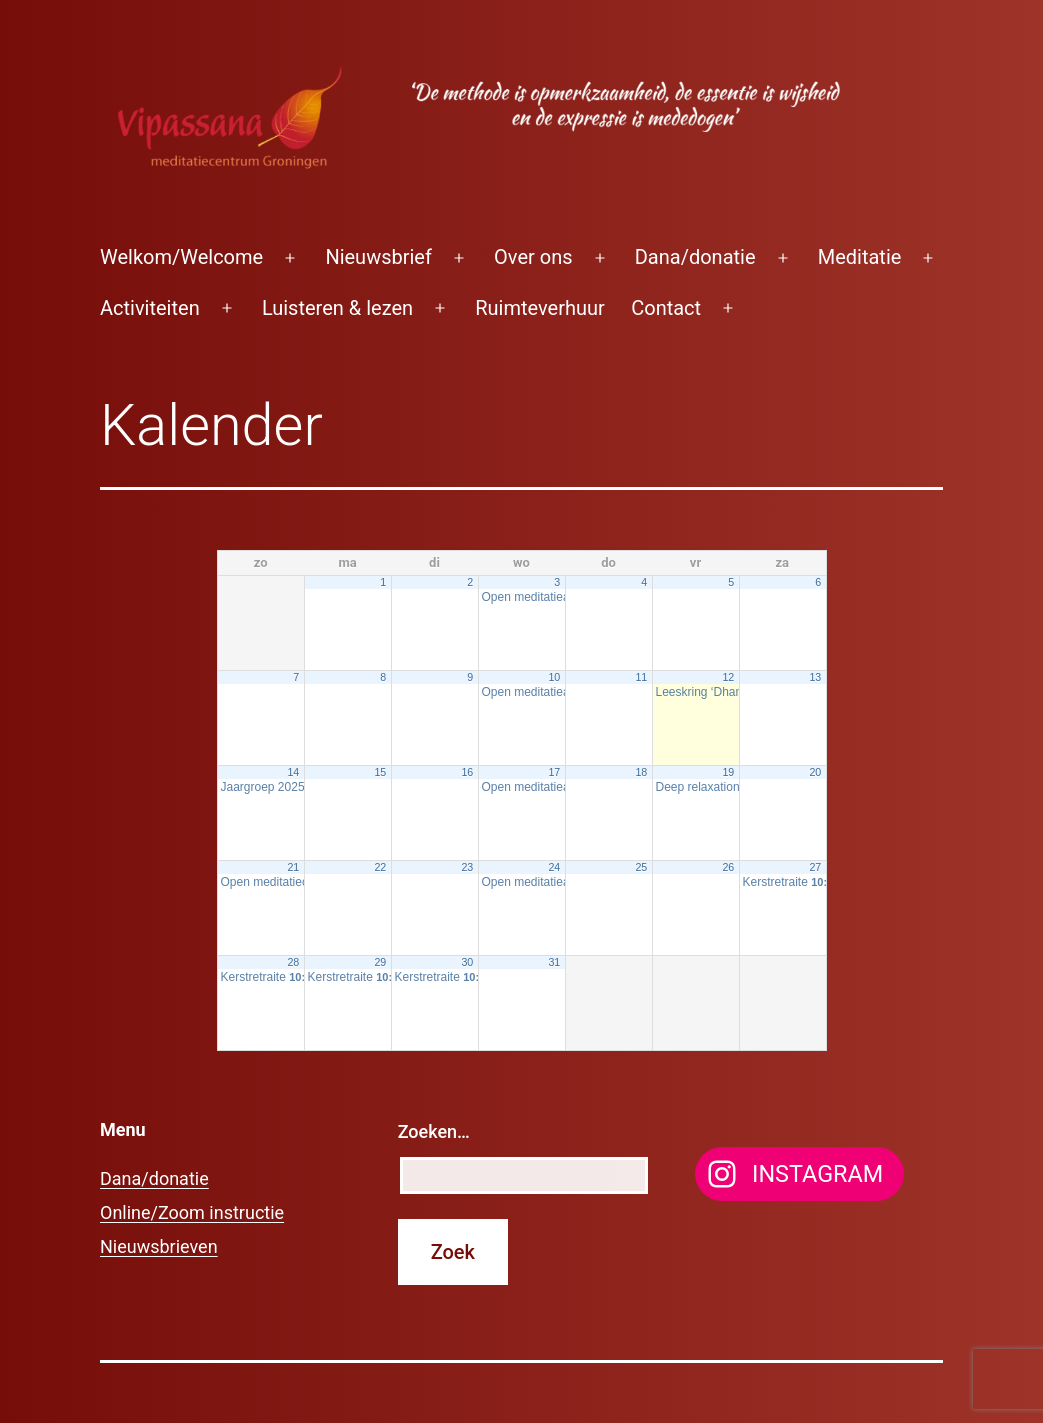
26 (728, 867)
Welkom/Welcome (181, 257)
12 (728, 677)
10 (554, 677)
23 (467, 867)
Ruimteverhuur (540, 308)
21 (293, 867)
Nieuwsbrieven (159, 1246)
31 (554, 962)
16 (467, 772)
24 (554, 867)
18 (641, 772)
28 (293, 962)
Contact (666, 308)
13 (815, 677)
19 (728, 772)
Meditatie (860, 257)
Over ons (533, 257)
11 (641, 677)
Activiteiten (150, 308)
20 (815, 772)
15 (380, 772)
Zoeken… (434, 1131)
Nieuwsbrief (378, 257)
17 (554, 772)
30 (467, 962)
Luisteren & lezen (337, 308)
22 (380, 867)
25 (641, 867)
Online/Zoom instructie (192, 1212)
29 (380, 962)
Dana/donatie (695, 257)
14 (293, 772)
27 (815, 867)
